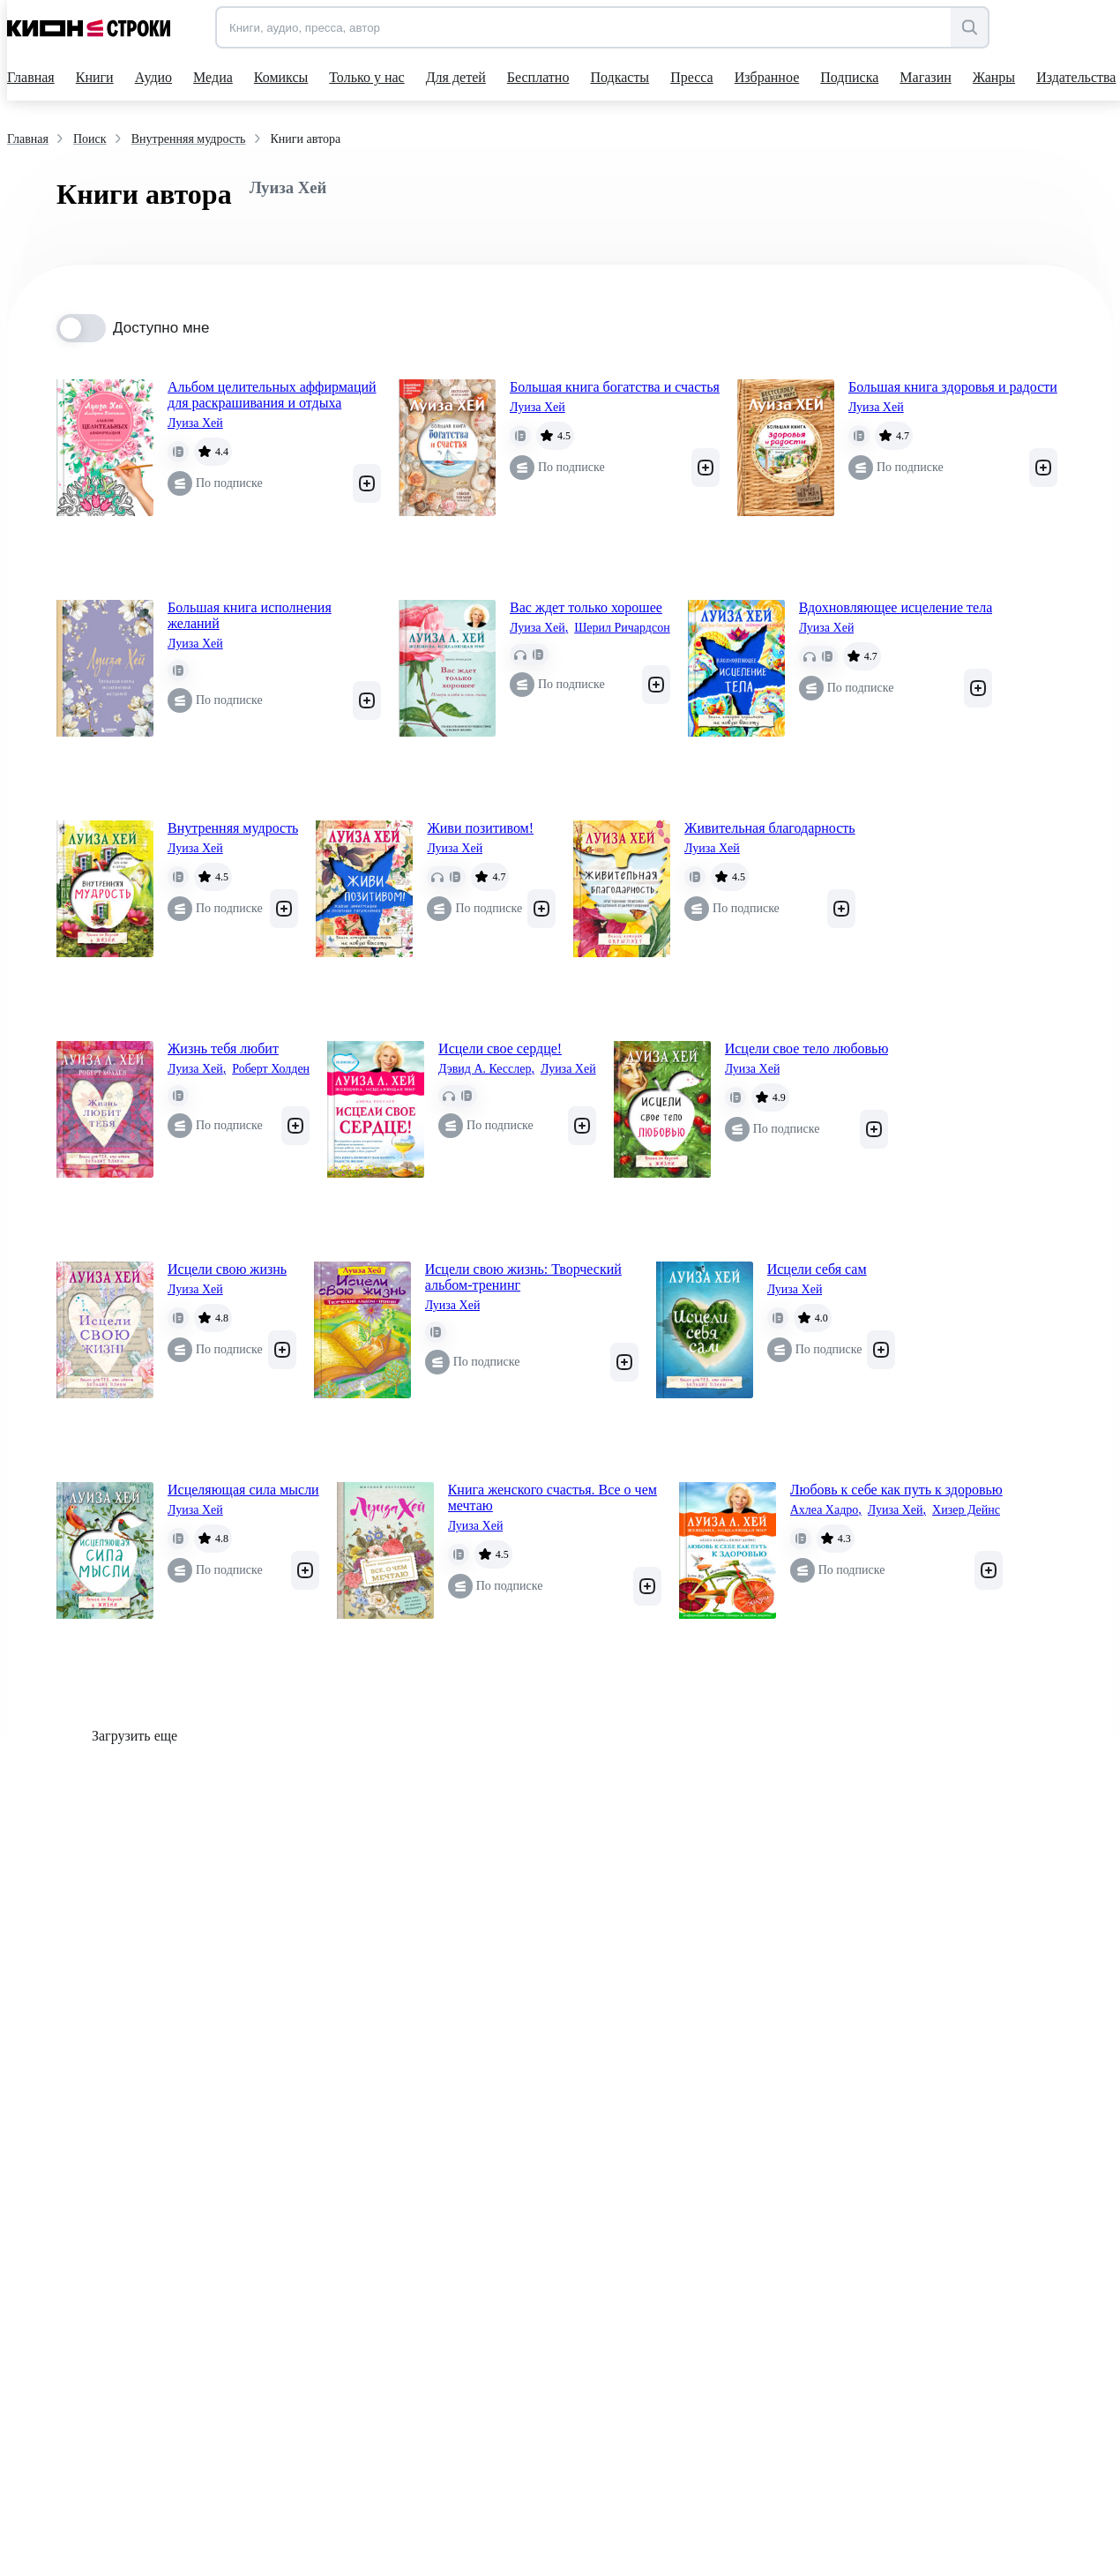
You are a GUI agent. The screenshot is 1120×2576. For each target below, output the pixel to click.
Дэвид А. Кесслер (486, 1069)
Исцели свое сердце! (500, 1048)
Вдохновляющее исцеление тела (896, 607)
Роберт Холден (271, 1068)
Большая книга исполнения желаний (250, 615)
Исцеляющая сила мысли (243, 1489)
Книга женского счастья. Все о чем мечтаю (552, 1497)
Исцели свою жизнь (227, 1269)
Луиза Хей (195, 423)
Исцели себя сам (817, 1269)
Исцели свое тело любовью (807, 1048)
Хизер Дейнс (966, 1509)
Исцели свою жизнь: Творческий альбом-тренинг (523, 1277)
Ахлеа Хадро (826, 1510)
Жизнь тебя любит (223, 1048)
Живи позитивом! (480, 827)
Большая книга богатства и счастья (615, 386)
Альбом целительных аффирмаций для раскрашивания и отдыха (272, 394)
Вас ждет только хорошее (586, 607)
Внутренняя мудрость (233, 827)
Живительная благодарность (769, 827)
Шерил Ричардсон (622, 627)
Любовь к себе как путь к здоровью (896, 1489)
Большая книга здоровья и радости (952, 386)
